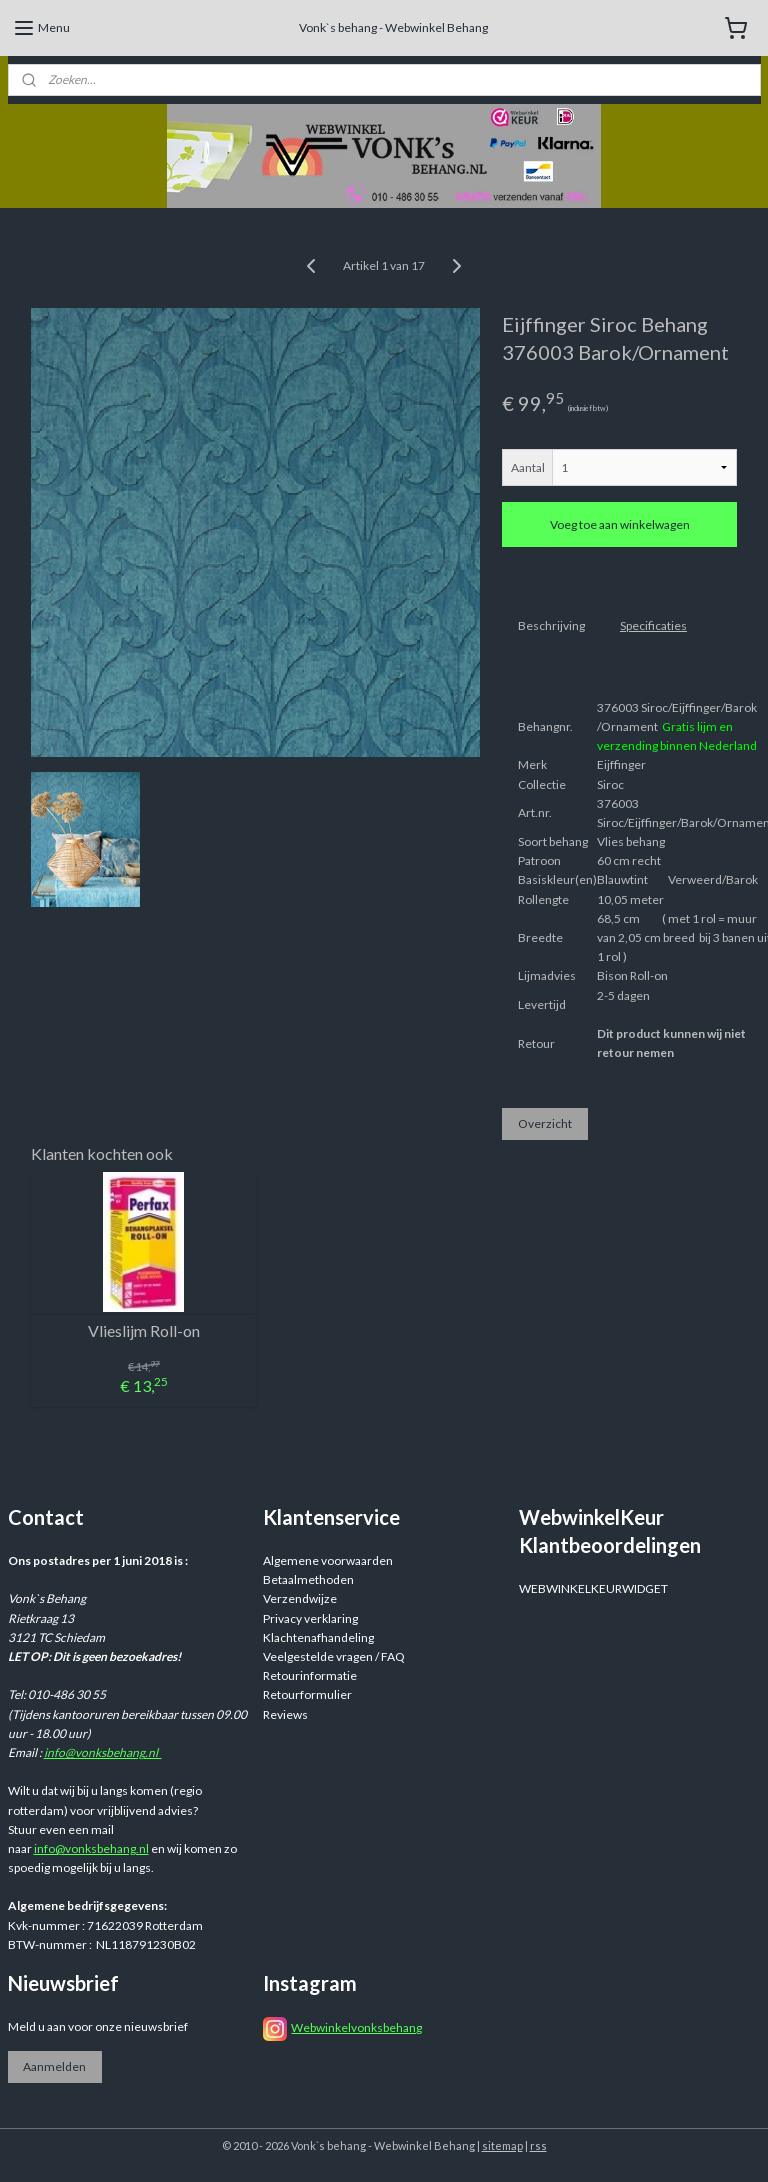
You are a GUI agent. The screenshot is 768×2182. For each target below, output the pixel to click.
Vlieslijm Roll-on (144, 1330)
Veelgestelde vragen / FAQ (334, 1656)
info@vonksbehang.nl (103, 1752)
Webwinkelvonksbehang (356, 2027)
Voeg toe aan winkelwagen (620, 524)
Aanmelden (54, 2066)
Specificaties (653, 625)
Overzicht (545, 1123)
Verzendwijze (300, 1598)
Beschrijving (551, 625)
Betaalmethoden (308, 1579)
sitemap (502, 2145)
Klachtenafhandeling (318, 1637)
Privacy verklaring (310, 1618)
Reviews (285, 1714)
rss (538, 2145)
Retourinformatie (310, 1675)
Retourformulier (307, 1694)
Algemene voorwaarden (328, 1560)
